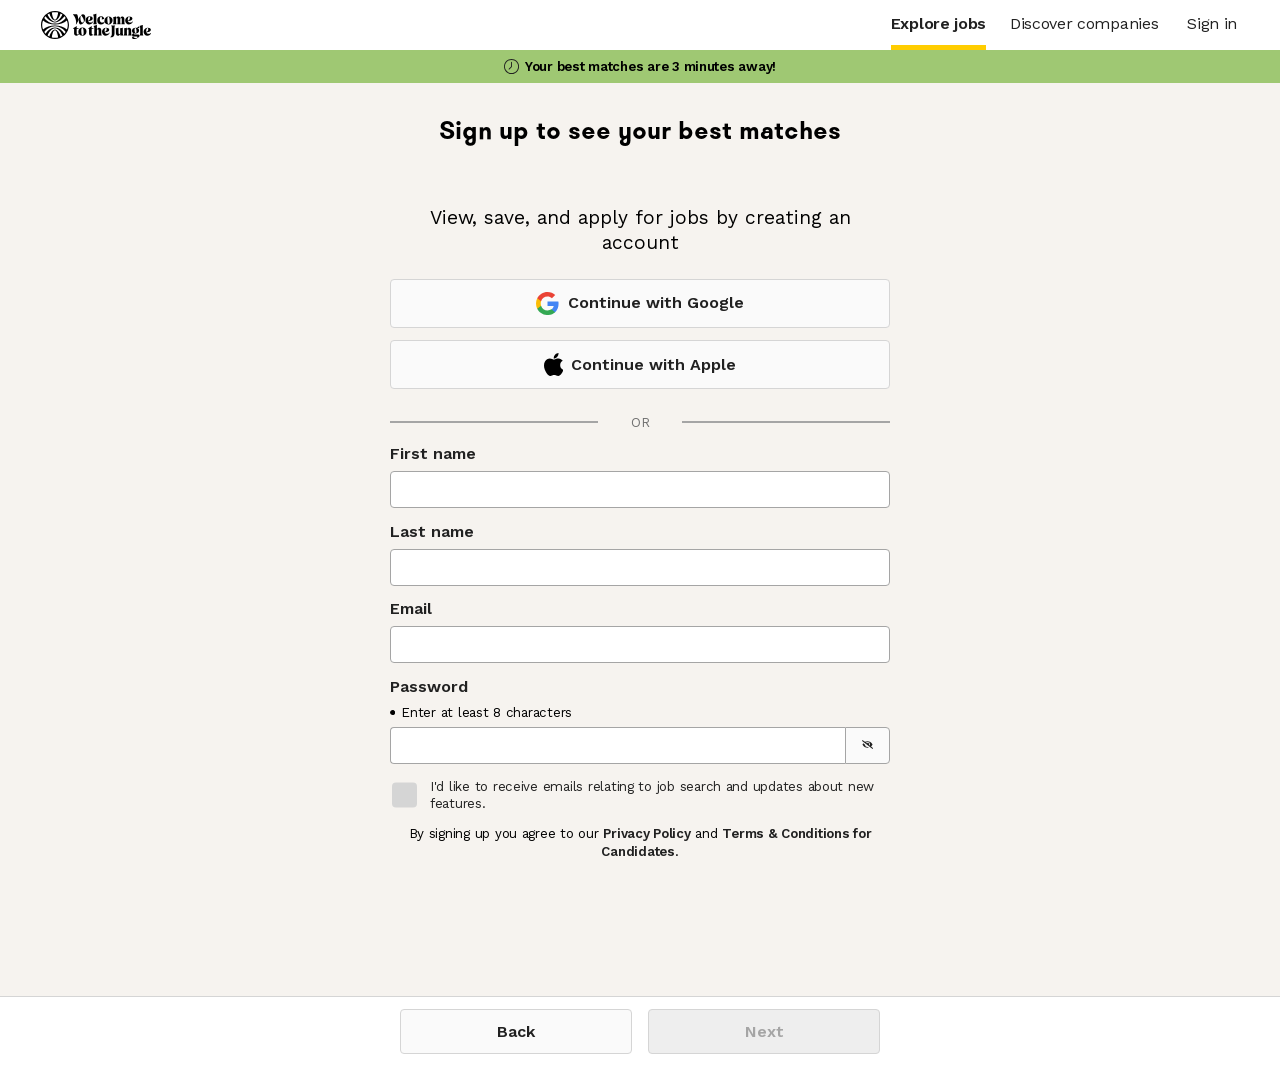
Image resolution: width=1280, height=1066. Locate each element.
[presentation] (542, 912)
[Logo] (96, 25)
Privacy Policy (646, 833)
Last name (432, 531)
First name (433, 453)
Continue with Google (639, 303)
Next (764, 1031)
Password (429, 686)
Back (516, 1031)
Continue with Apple (640, 364)
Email (411, 608)
